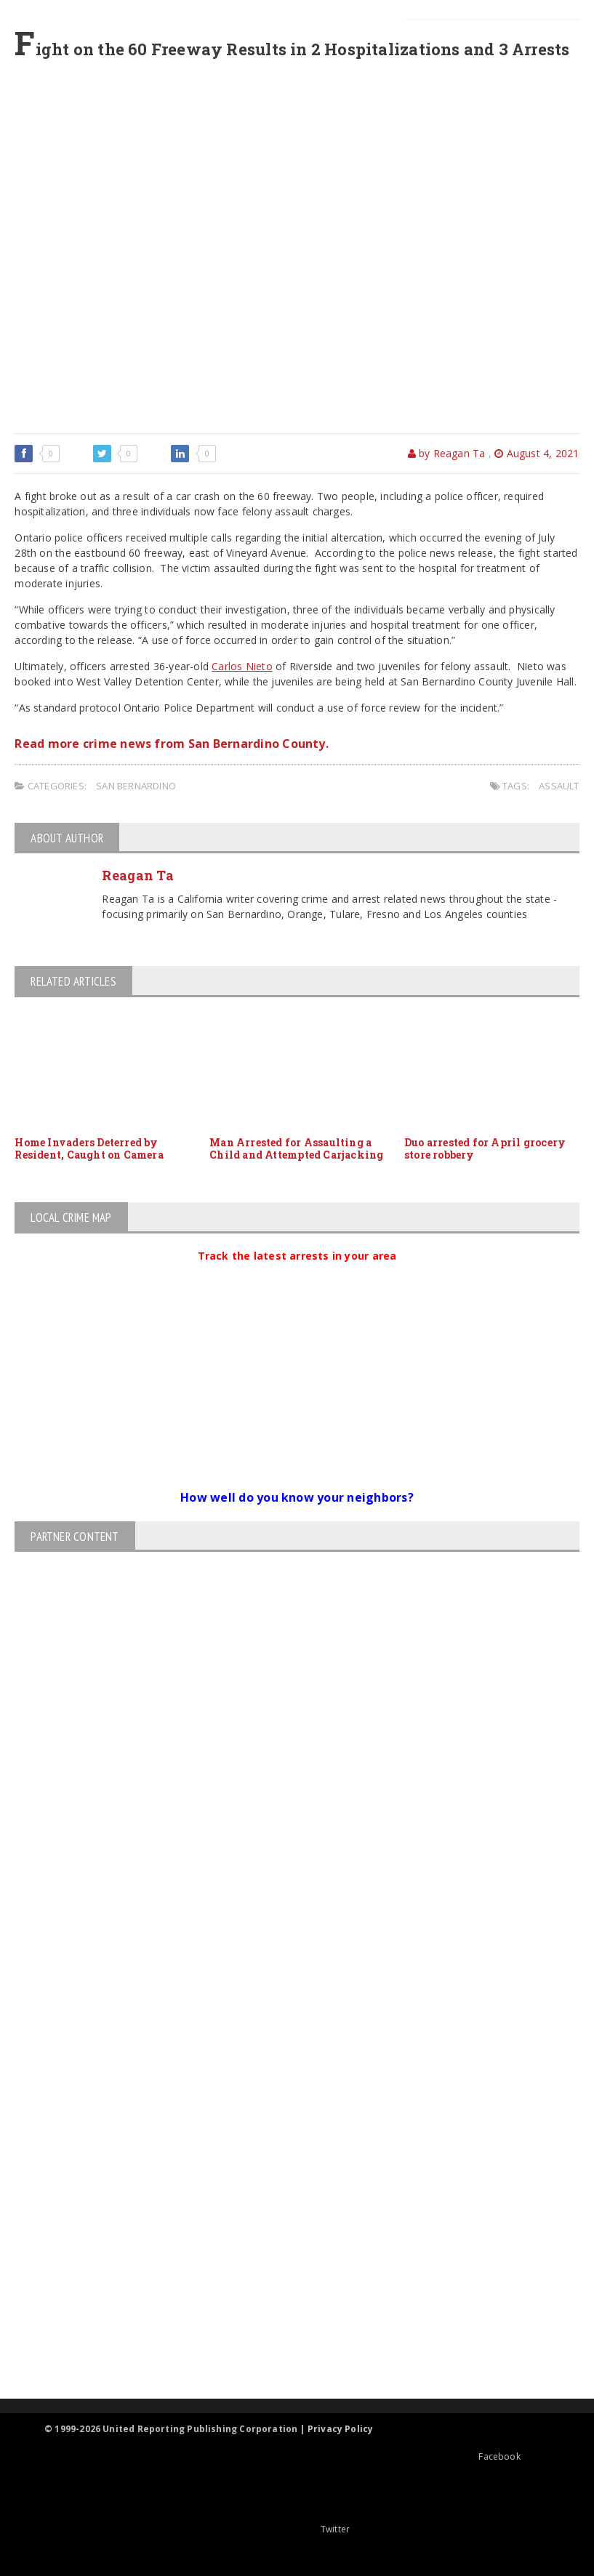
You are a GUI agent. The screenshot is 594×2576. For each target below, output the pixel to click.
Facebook (461, 2456)
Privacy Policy (341, 2429)
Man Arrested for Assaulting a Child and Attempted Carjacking (296, 1148)
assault (559, 785)
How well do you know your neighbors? (297, 1497)
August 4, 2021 (536, 453)
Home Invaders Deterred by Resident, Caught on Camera (89, 1148)
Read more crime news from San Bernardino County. (172, 744)
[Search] (492, 35)
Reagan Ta (137, 875)
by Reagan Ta (447, 453)
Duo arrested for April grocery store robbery (485, 1148)
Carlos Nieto (242, 666)
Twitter (297, 2529)
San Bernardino (136, 785)
